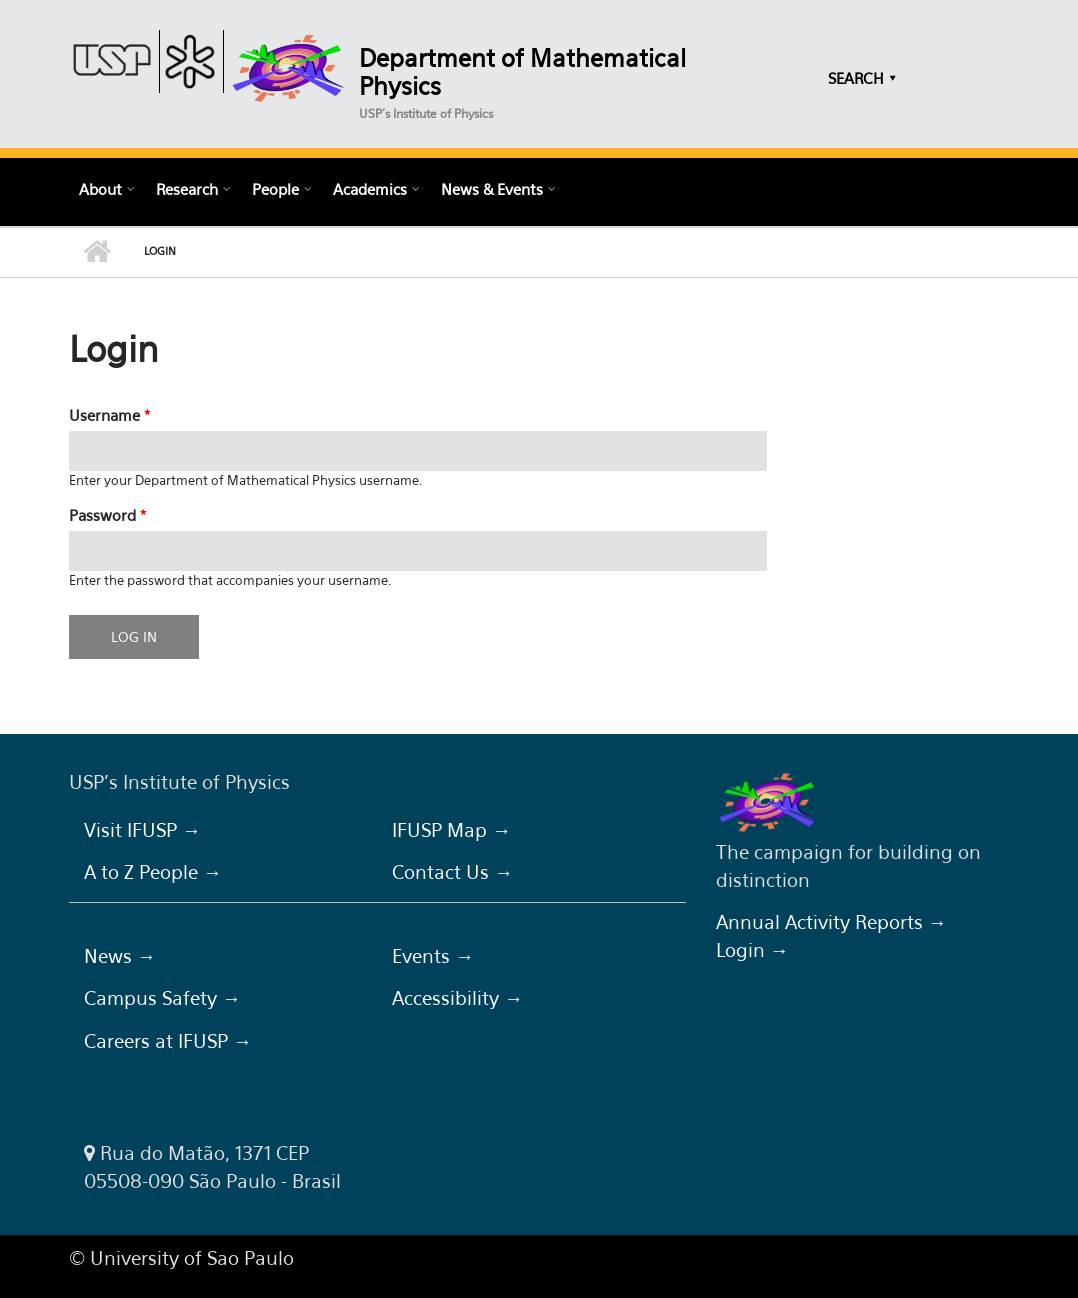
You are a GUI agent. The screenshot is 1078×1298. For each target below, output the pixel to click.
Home (96, 252)
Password (107, 515)
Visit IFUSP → (142, 830)
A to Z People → (153, 872)
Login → (752, 950)
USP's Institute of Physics (426, 113)
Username (109, 415)
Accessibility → (457, 998)
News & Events (492, 189)
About (100, 189)
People (275, 189)
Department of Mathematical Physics (522, 72)
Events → (433, 956)
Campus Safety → (162, 998)
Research (187, 189)
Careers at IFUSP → (168, 1041)
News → (120, 956)
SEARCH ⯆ (862, 78)
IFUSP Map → (451, 830)
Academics (370, 189)
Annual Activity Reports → (831, 922)
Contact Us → (452, 872)
